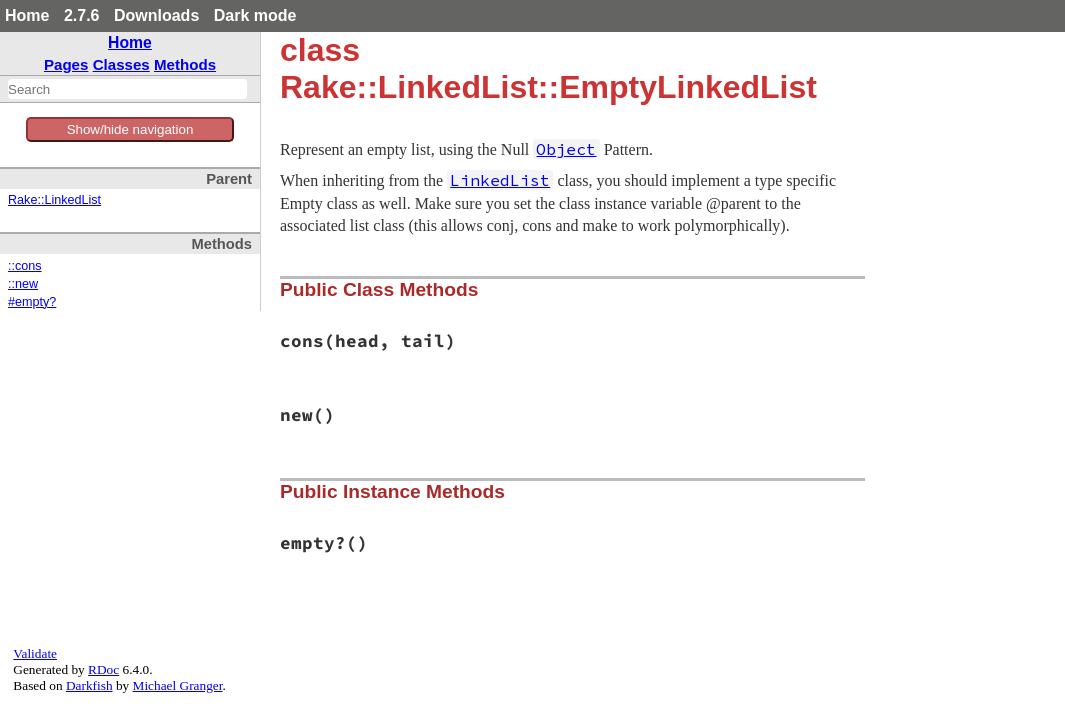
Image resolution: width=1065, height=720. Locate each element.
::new (23, 284)
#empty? (32, 302)
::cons (25, 266)
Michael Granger (178, 685)
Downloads (156, 15)
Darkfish (89, 685)
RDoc (103, 669)
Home (27, 15)
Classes (121, 64)
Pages (66, 64)
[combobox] (127, 89)
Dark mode (255, 15)
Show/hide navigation (130, 129)
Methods (185, 64)
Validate (35, 653)
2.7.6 (82, 15)
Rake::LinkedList (54, 200)
